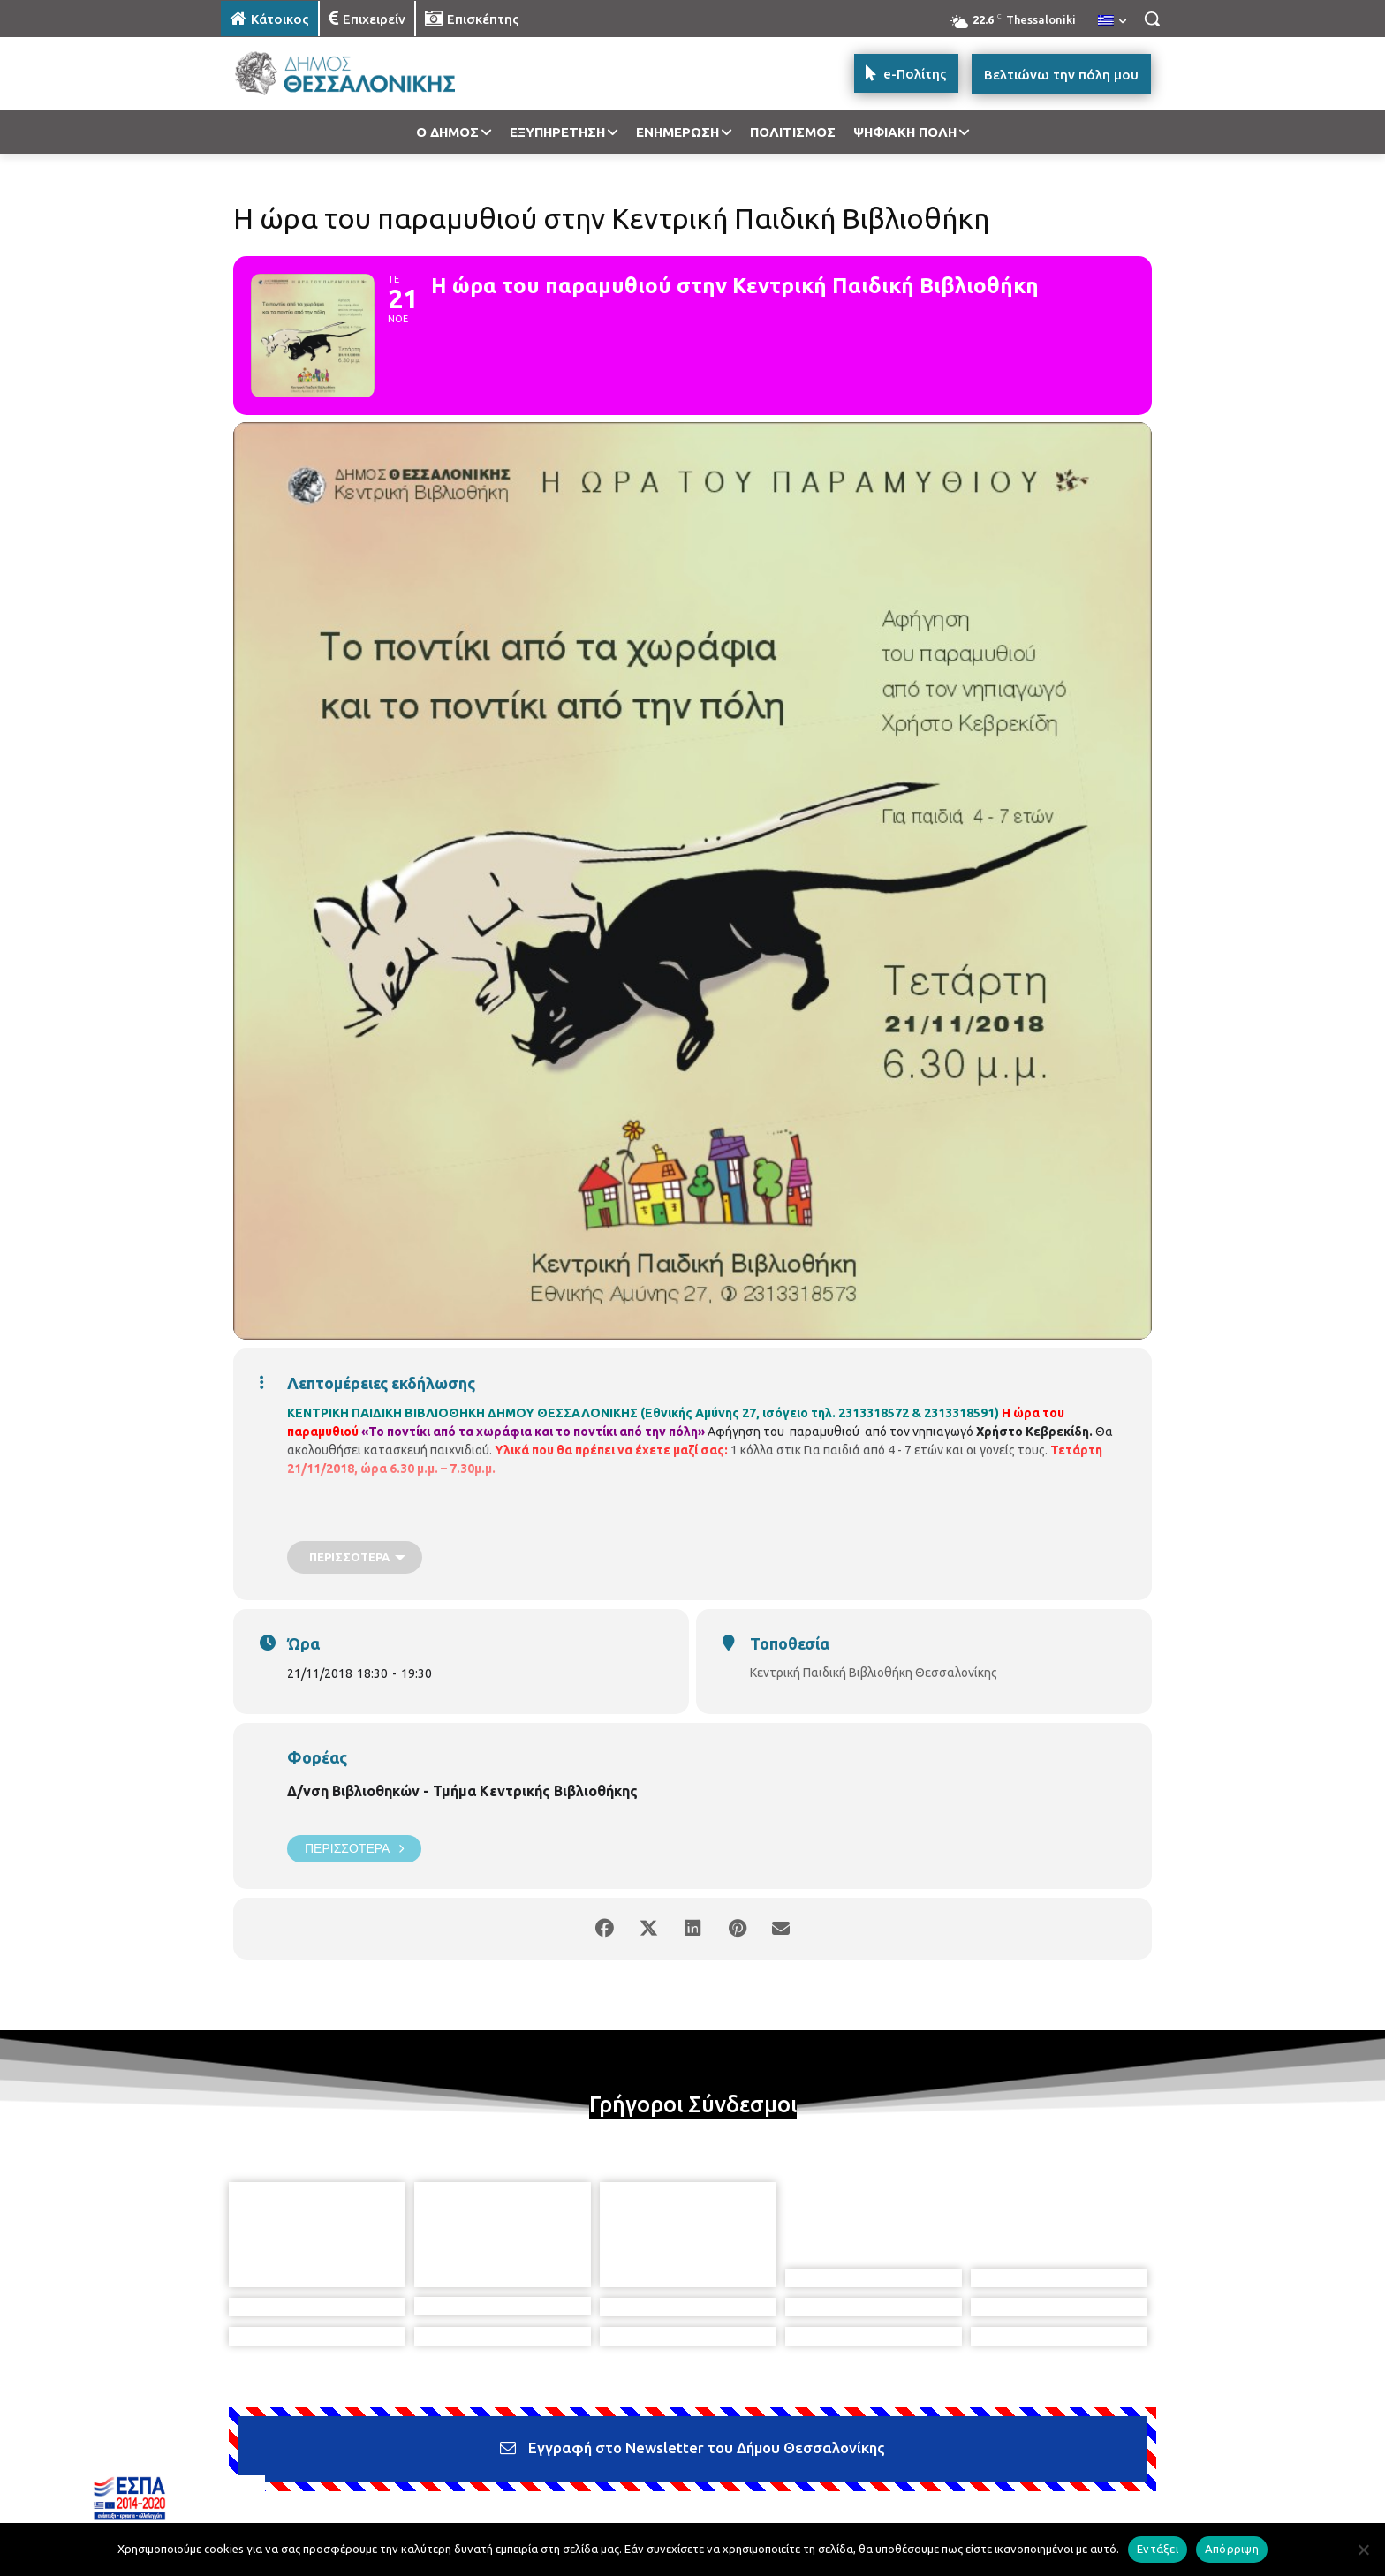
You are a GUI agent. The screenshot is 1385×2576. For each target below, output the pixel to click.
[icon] (815, 2481)
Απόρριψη (1232, 2548)
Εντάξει (1157, 2548)
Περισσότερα (354, 1849)
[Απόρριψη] (1363, 2549)
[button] (1151, 18)
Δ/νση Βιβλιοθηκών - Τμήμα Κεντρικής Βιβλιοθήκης (462, 1791)
